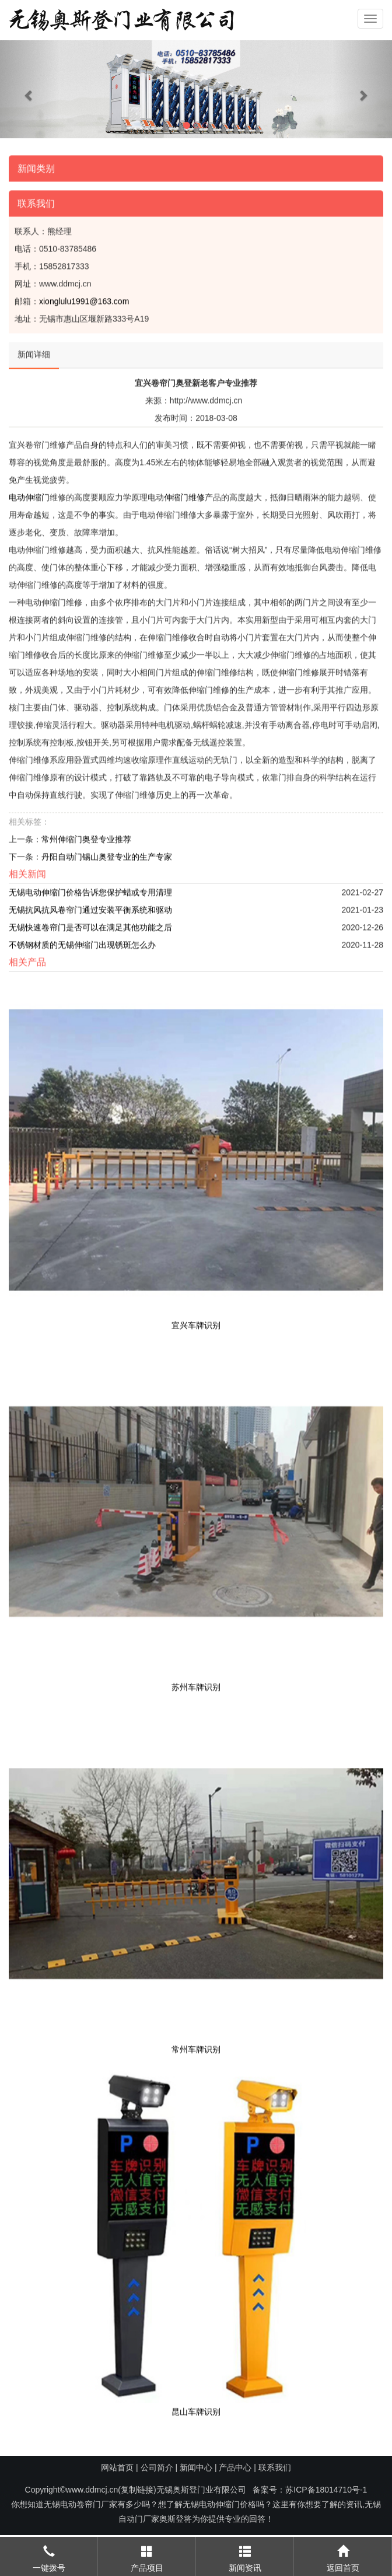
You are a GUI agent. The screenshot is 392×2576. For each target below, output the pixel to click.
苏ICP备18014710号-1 (326, 2489)
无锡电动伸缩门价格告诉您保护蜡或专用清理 (90, 888)
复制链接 (137, 2489)
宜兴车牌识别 (196, 1321)
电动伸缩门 (29, 493)
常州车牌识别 (196, 2045)
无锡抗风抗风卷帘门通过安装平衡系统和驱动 (90, 906)
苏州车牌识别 (196, 1684)
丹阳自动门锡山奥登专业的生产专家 (106, 853)
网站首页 (117, 2467)
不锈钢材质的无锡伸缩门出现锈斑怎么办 (82, 941)
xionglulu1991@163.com (84, 297)
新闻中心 (196, 2467)
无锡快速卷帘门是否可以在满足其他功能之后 (90, 923)
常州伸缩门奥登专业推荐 (86, 835)
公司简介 (157, 2467)
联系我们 (274, 2467)
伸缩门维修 (184, 493)
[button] (29, 89)
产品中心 (235, 2467)
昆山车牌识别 (196, 2408)
